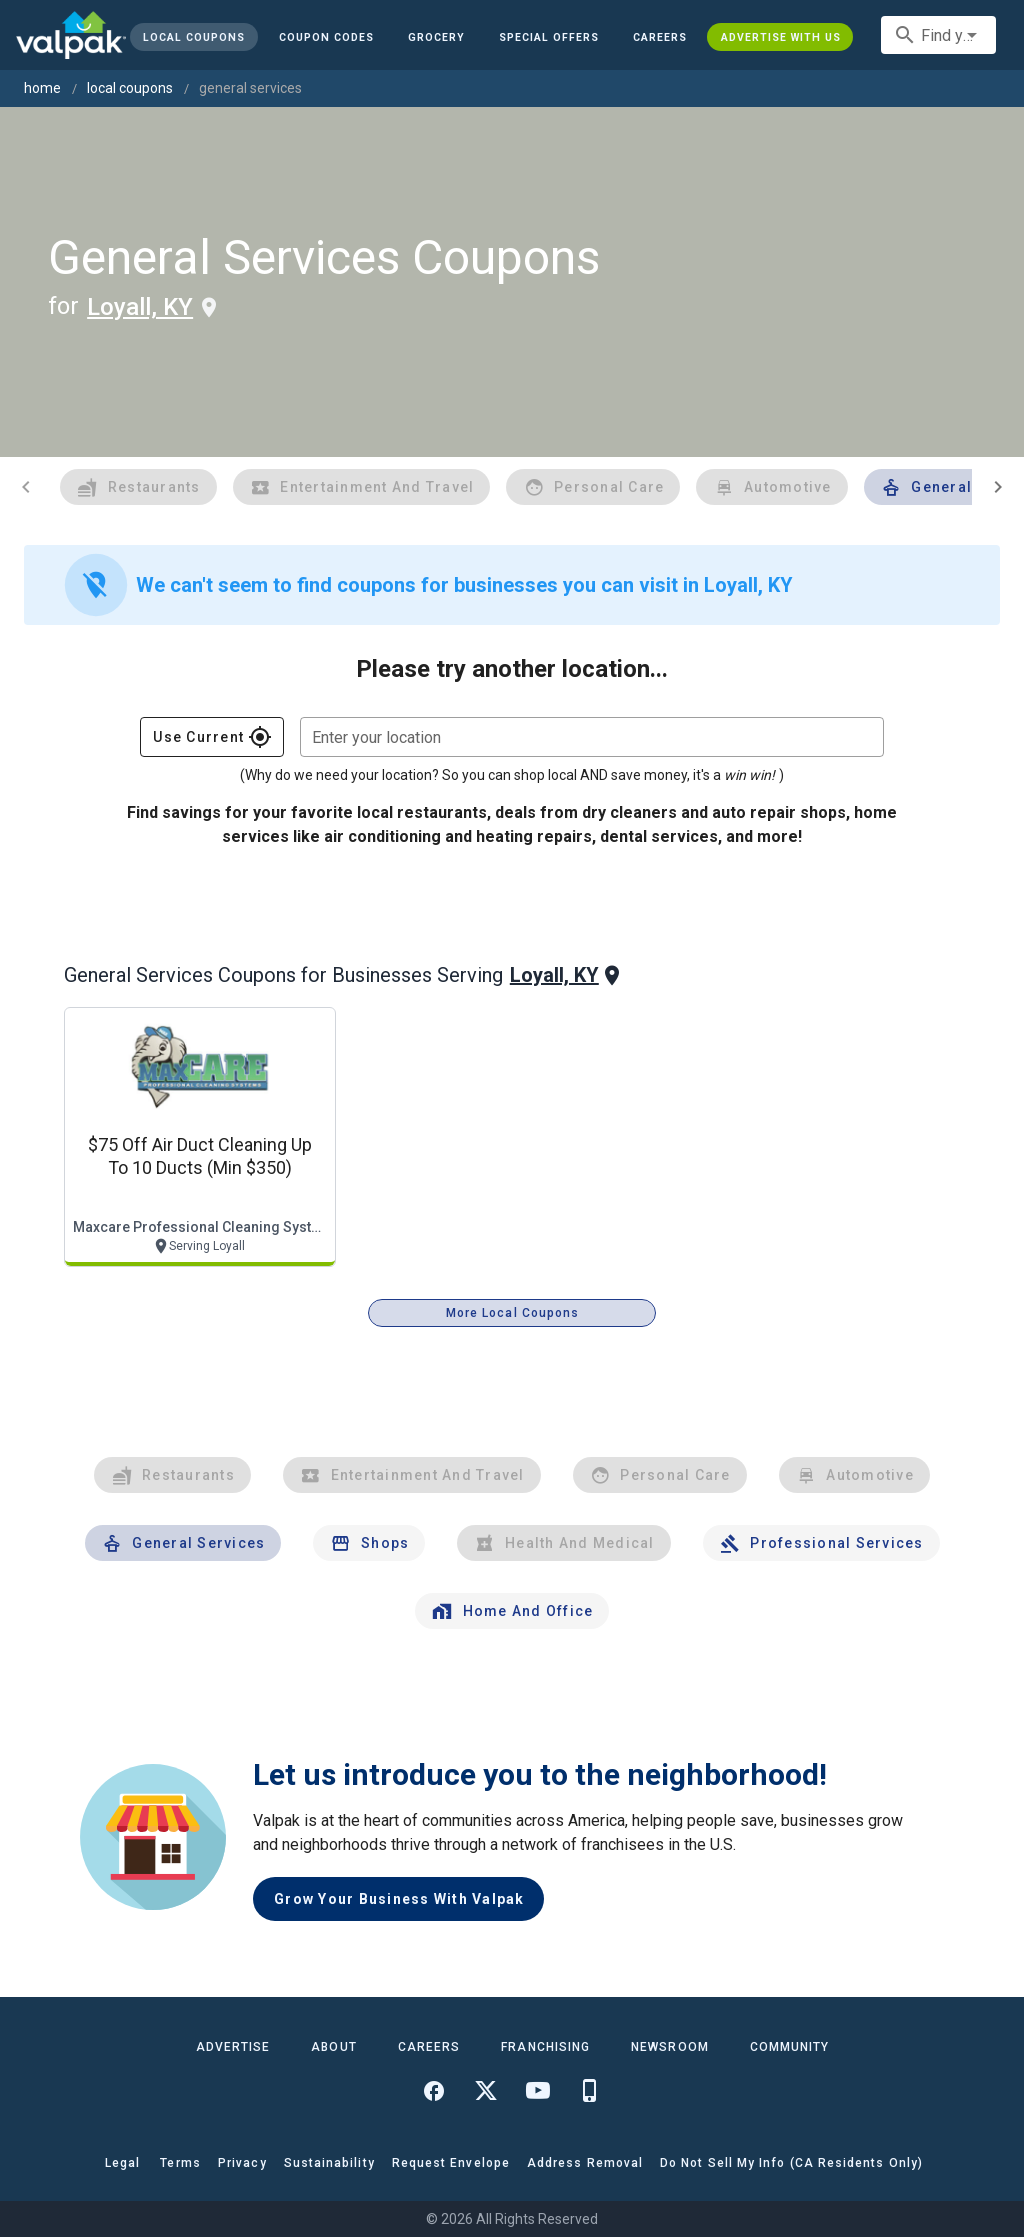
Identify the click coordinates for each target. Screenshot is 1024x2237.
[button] (549, 37)
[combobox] (938, 35)
